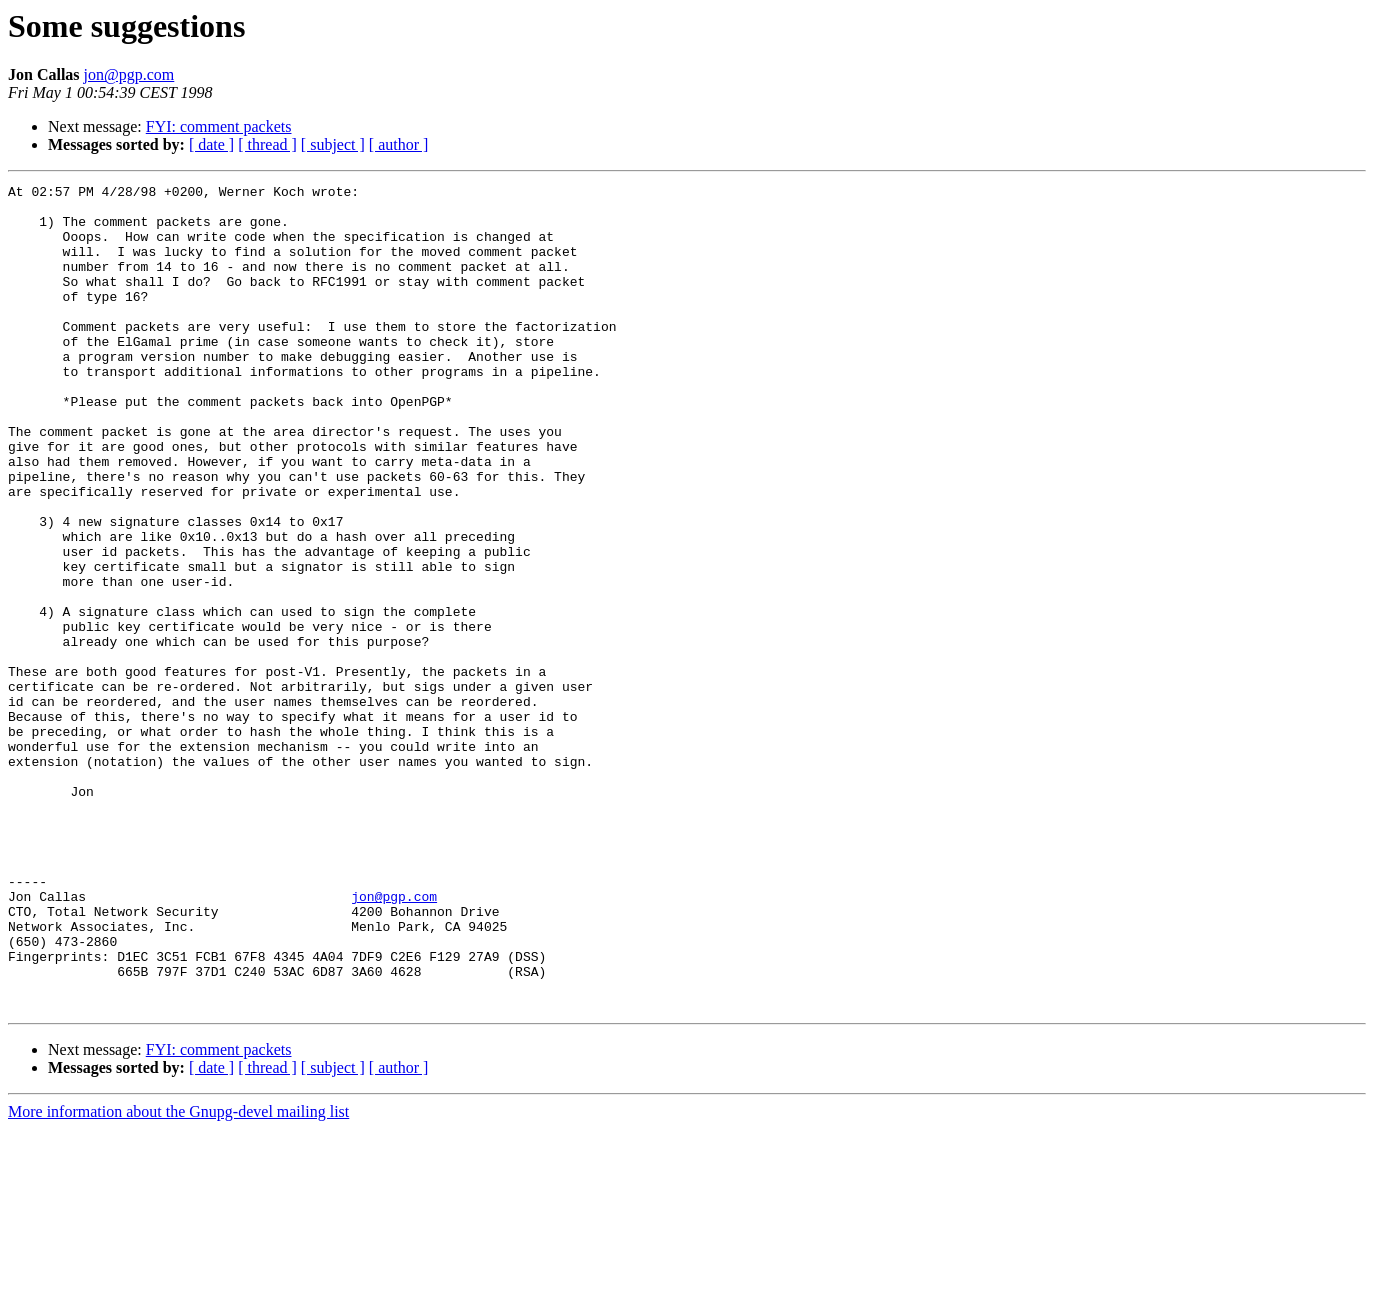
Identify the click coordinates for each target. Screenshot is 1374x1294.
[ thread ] (267, 144)
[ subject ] (333, 144)
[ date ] (211, 144)
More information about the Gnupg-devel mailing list (178, 1276)
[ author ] (399, 144)
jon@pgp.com (129, 74)
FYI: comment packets (219, 126)
